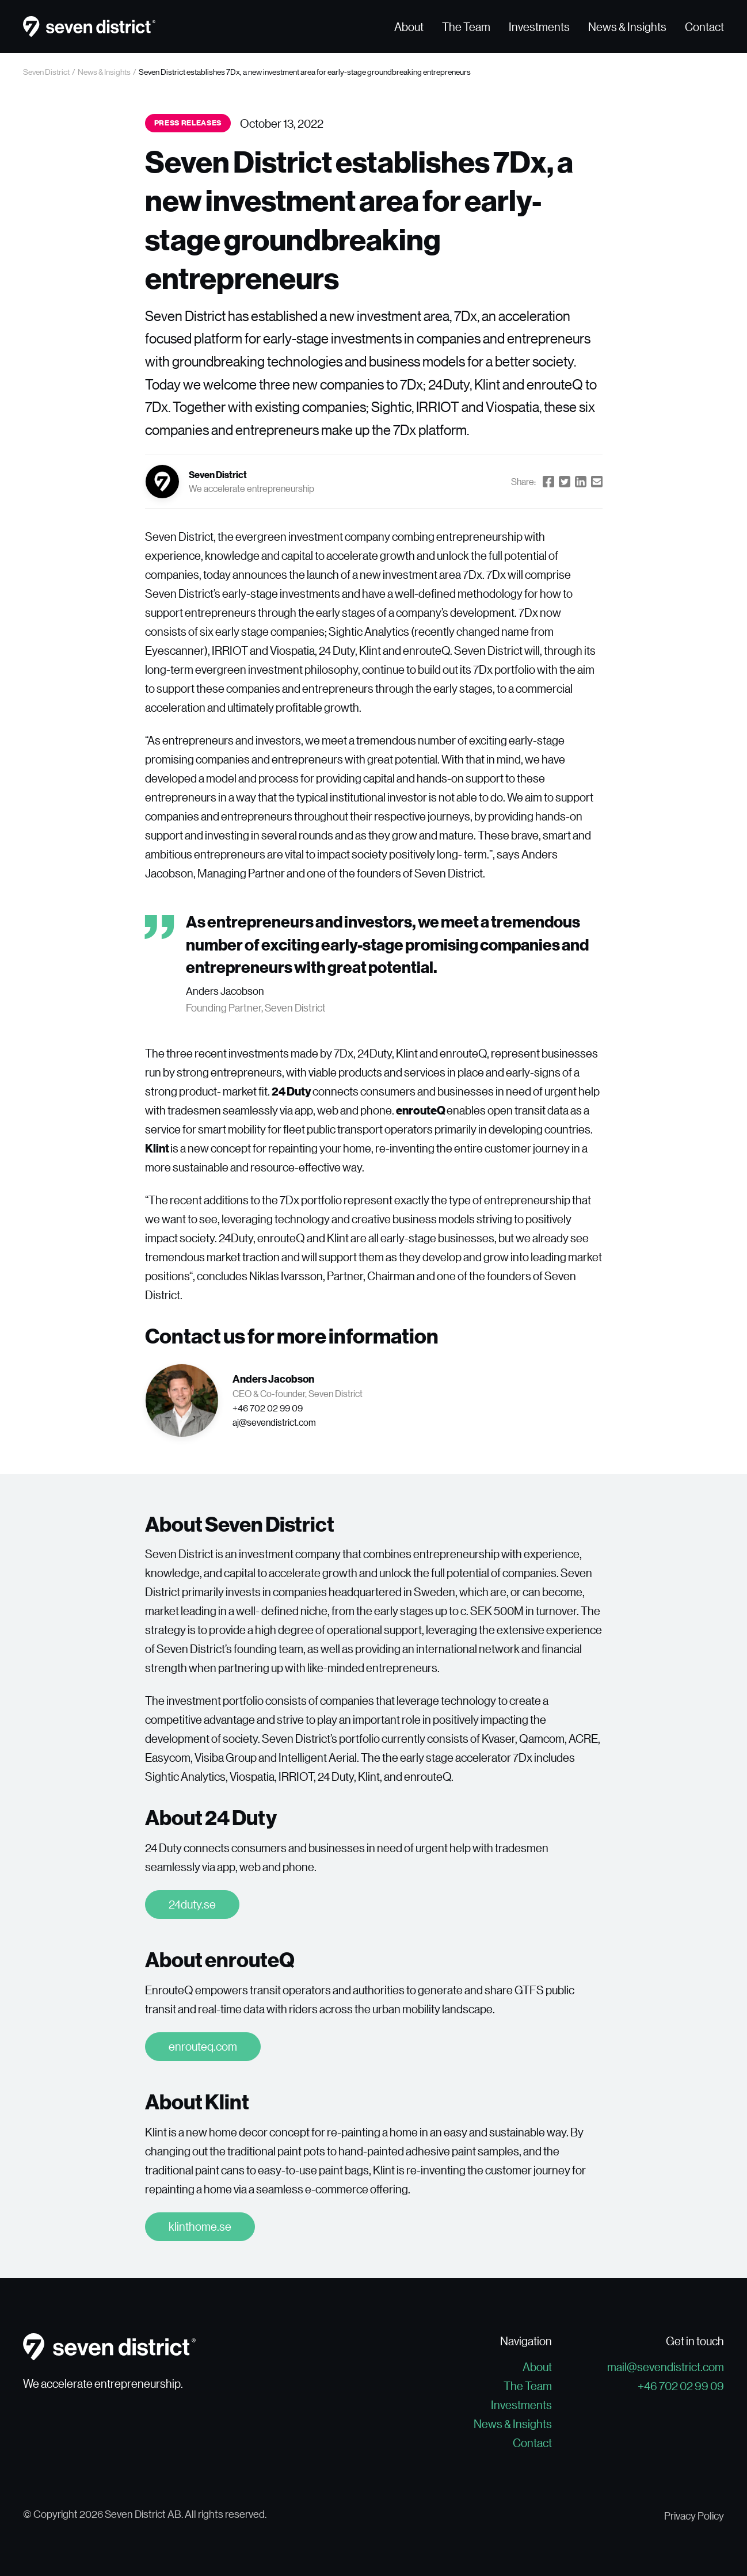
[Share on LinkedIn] (581, 481)
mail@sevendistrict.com (665, 2366)
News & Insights (627, 26)
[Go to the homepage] (89, 26)
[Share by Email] (597, 481)
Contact (704, 26)
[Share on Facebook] (548, 481)
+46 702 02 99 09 (681, 2385)
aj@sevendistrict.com (274, 1422)
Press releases (188, 123)
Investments (539, 26)
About (409, 26)
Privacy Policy (694, 2515)
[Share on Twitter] (565, 481)
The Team (466, 26)
